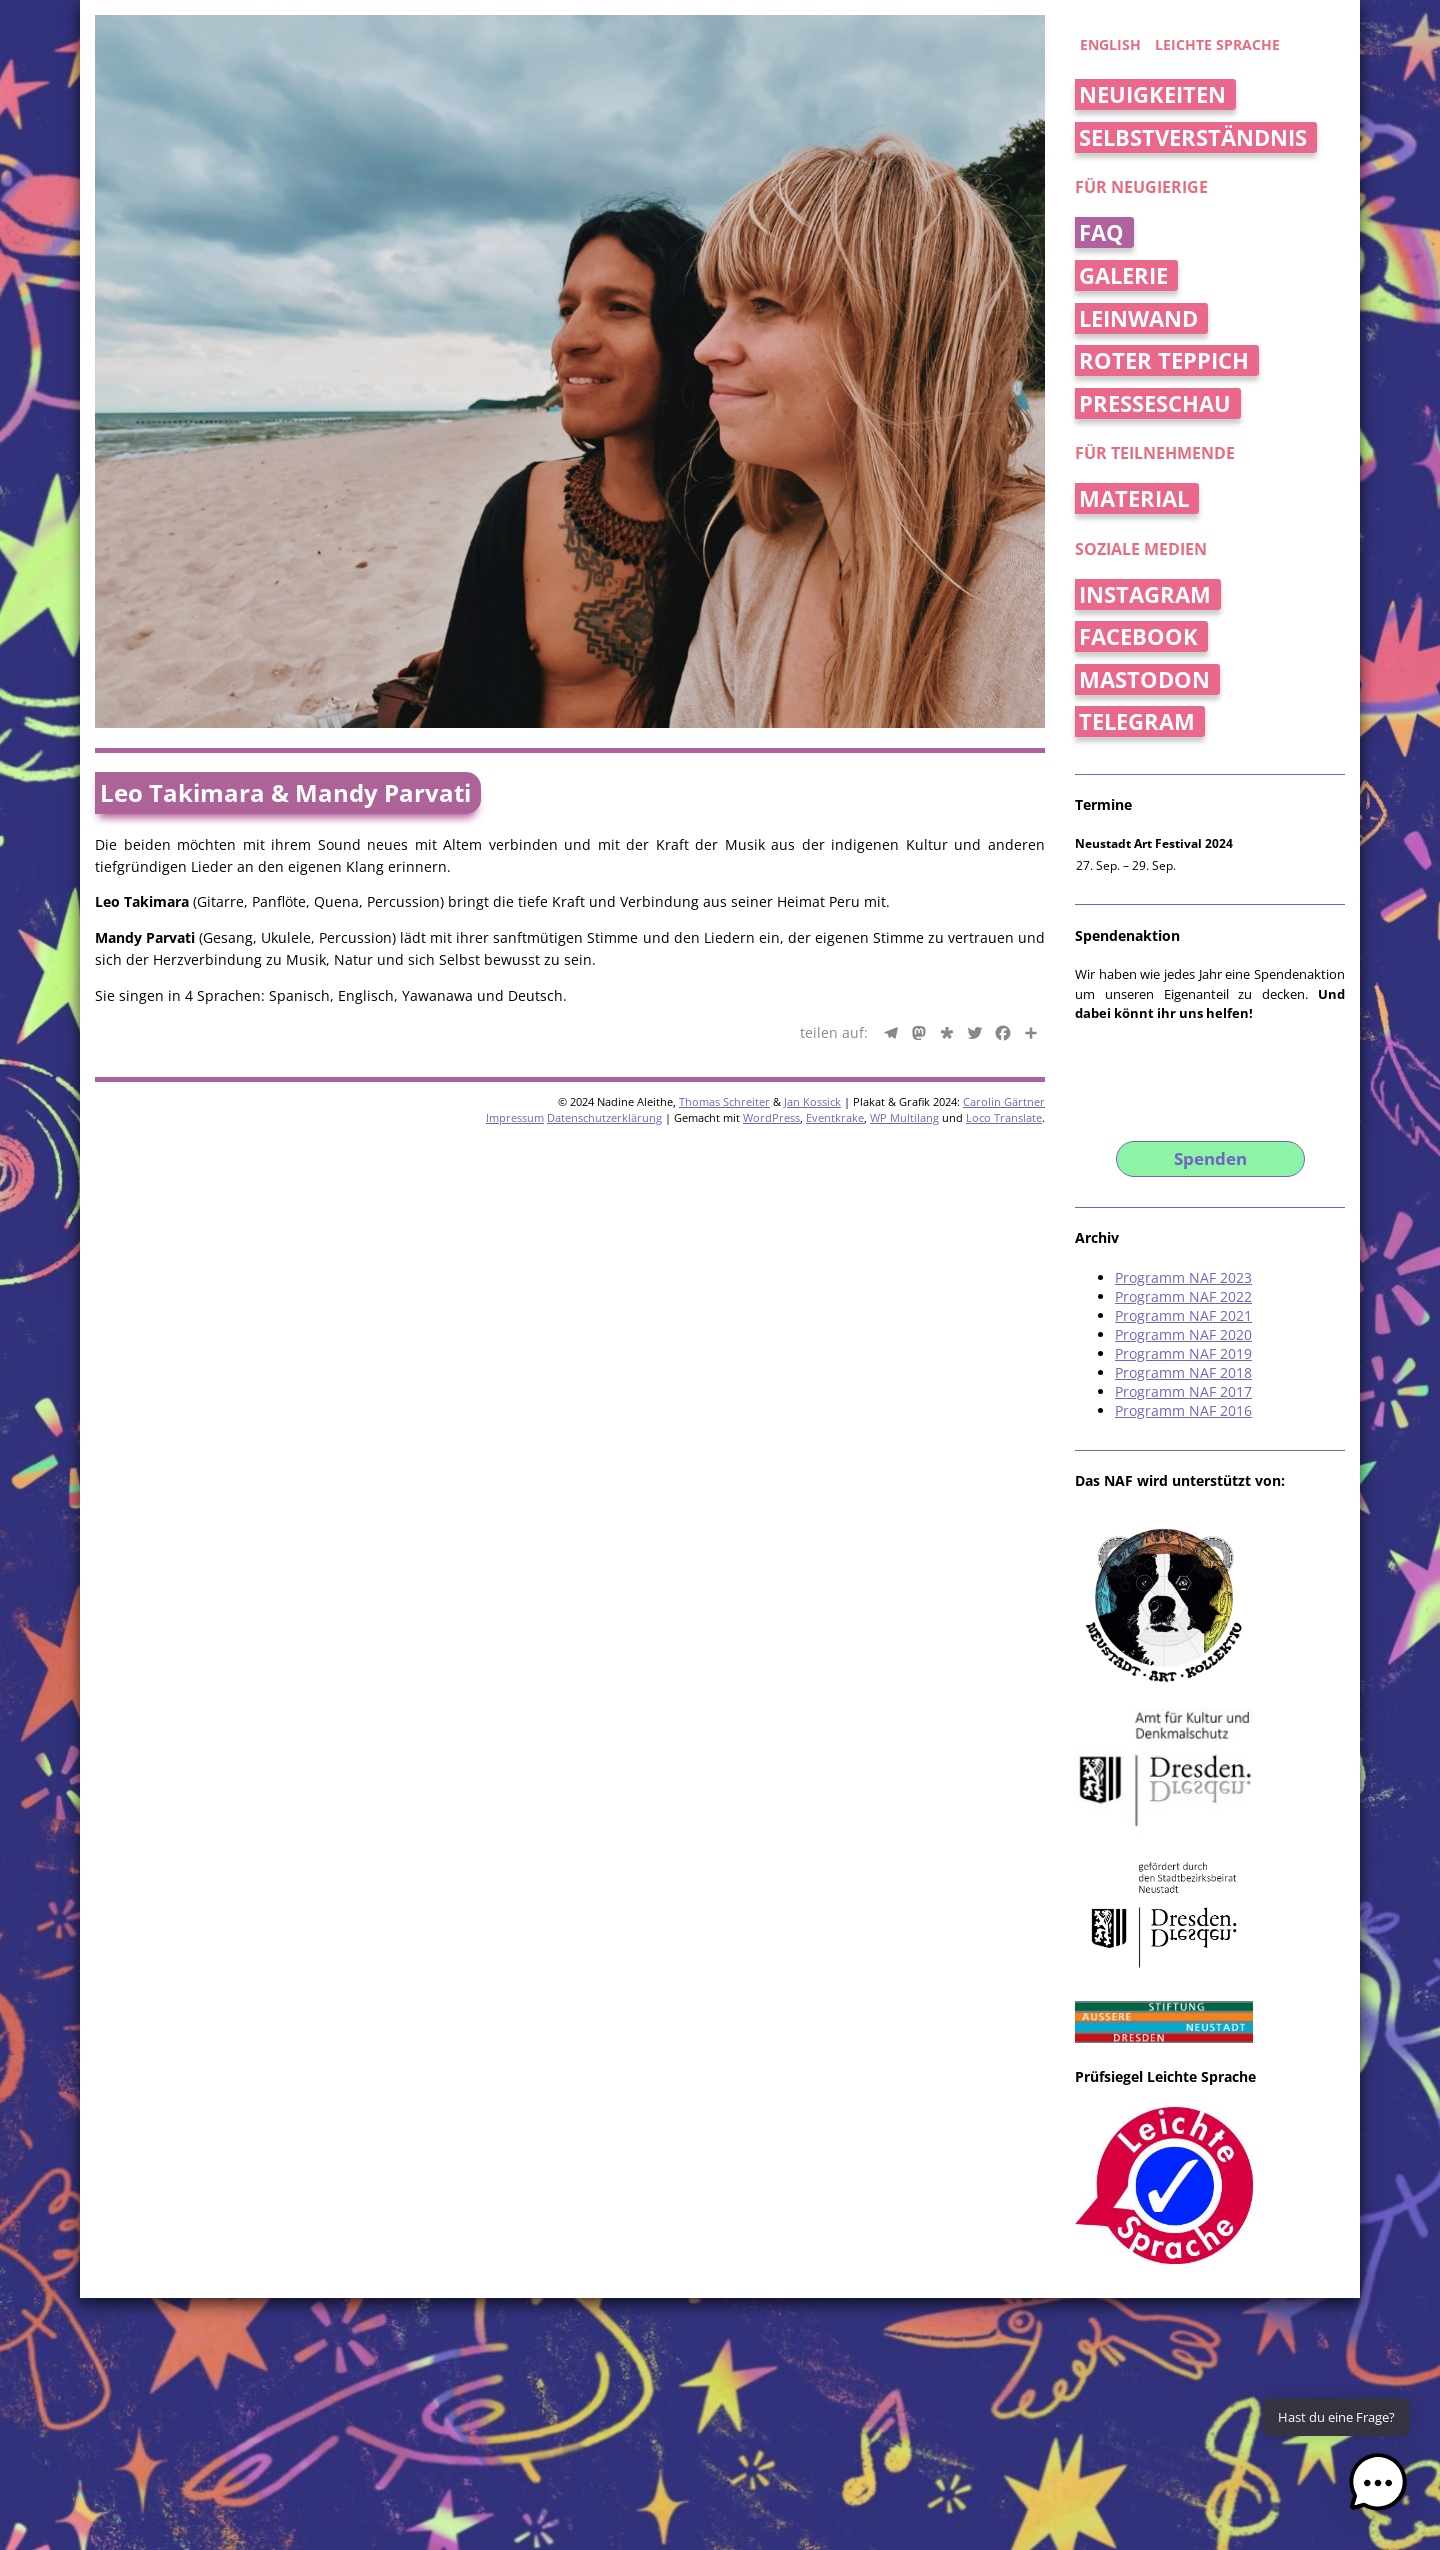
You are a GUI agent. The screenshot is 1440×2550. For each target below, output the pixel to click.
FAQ (1101, 232)
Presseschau (1155, 403)
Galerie (1123, 275)
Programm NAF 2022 (1183, 1296)
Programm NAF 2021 (1183, 1315)
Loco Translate (1004, 1117)
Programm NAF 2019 (1183, 1353)
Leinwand (1138, 318)
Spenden (1210, 1158)
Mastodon (1144, 679)
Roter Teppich (1164, 360)
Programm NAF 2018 (1183, 1372)
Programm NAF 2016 (1183, 1410)
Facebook (1138, 636)
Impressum (515, 1117)
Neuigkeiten (1152, 94)
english (1110, 44)
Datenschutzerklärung (604, 1117)
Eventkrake (835, 1117)
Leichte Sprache (1217, 44)
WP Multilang (904, 1117)
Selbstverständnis (1193, 137)
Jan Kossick (812, 1101)
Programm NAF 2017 (1183, 1391)
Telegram (1137, 721)
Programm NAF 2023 (1183, 1277)
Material (1134, 498)
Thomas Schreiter (724, 1101)
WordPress (771, 1117)
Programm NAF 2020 (1183, 1334)
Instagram (1145, 594)
